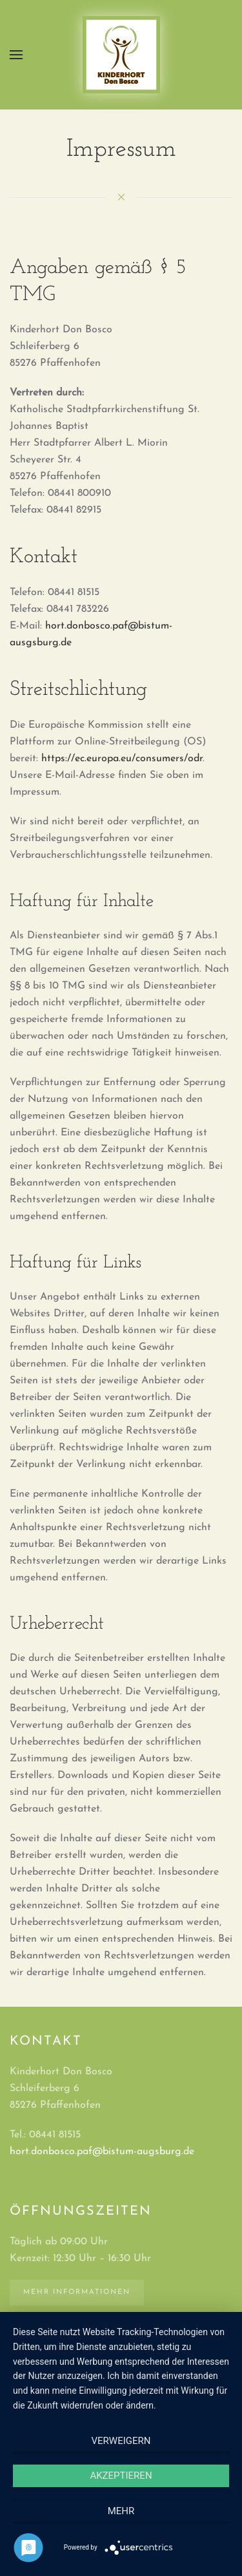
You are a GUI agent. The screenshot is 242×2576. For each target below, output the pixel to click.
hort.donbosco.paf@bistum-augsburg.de (102, 2151)
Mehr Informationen (76, 2292)
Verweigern (121, 2441)
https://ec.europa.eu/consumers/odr (122, 758)
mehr (121, 2511)
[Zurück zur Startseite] (121, 54)
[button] (16, 54)
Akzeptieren (121, 2475)
